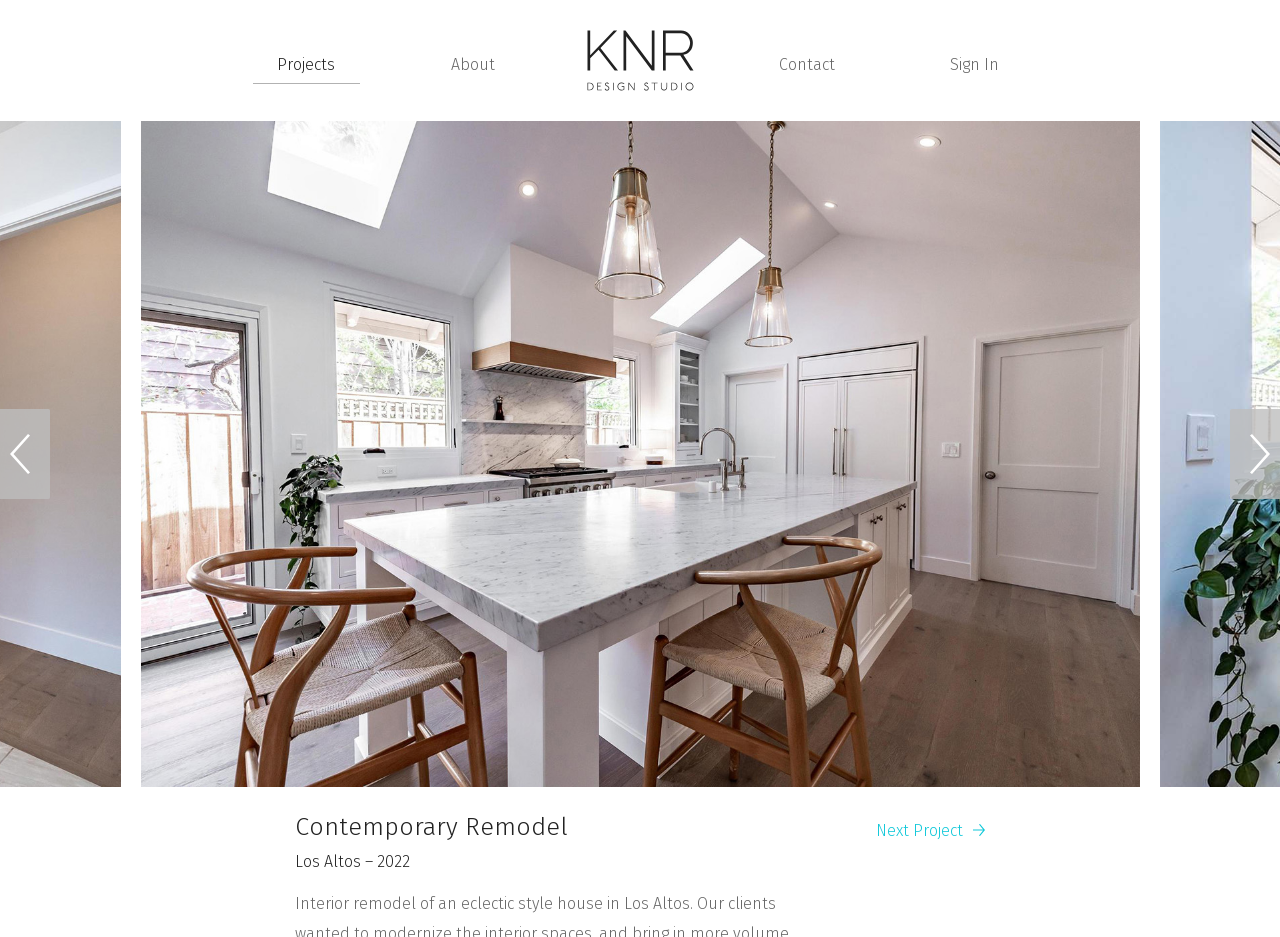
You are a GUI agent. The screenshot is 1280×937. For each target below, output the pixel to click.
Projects (306, 64)
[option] (640, 454)
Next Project (930, 830)
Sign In (974, 64)
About (473, 64)
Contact (807, 64)
